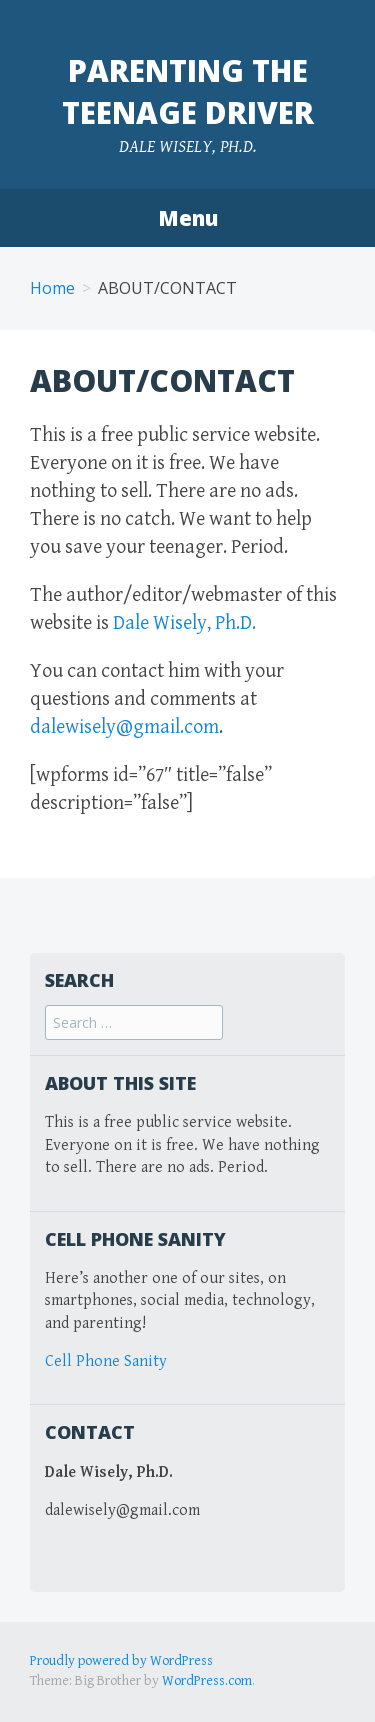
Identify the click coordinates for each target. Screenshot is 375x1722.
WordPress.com (207, 1681)
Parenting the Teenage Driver (188, 91)
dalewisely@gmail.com (124, 727)
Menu (188, 218)
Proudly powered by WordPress (121, 1661)
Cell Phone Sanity (106, 1361)
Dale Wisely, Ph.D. (190, 623)
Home (52, 288)
